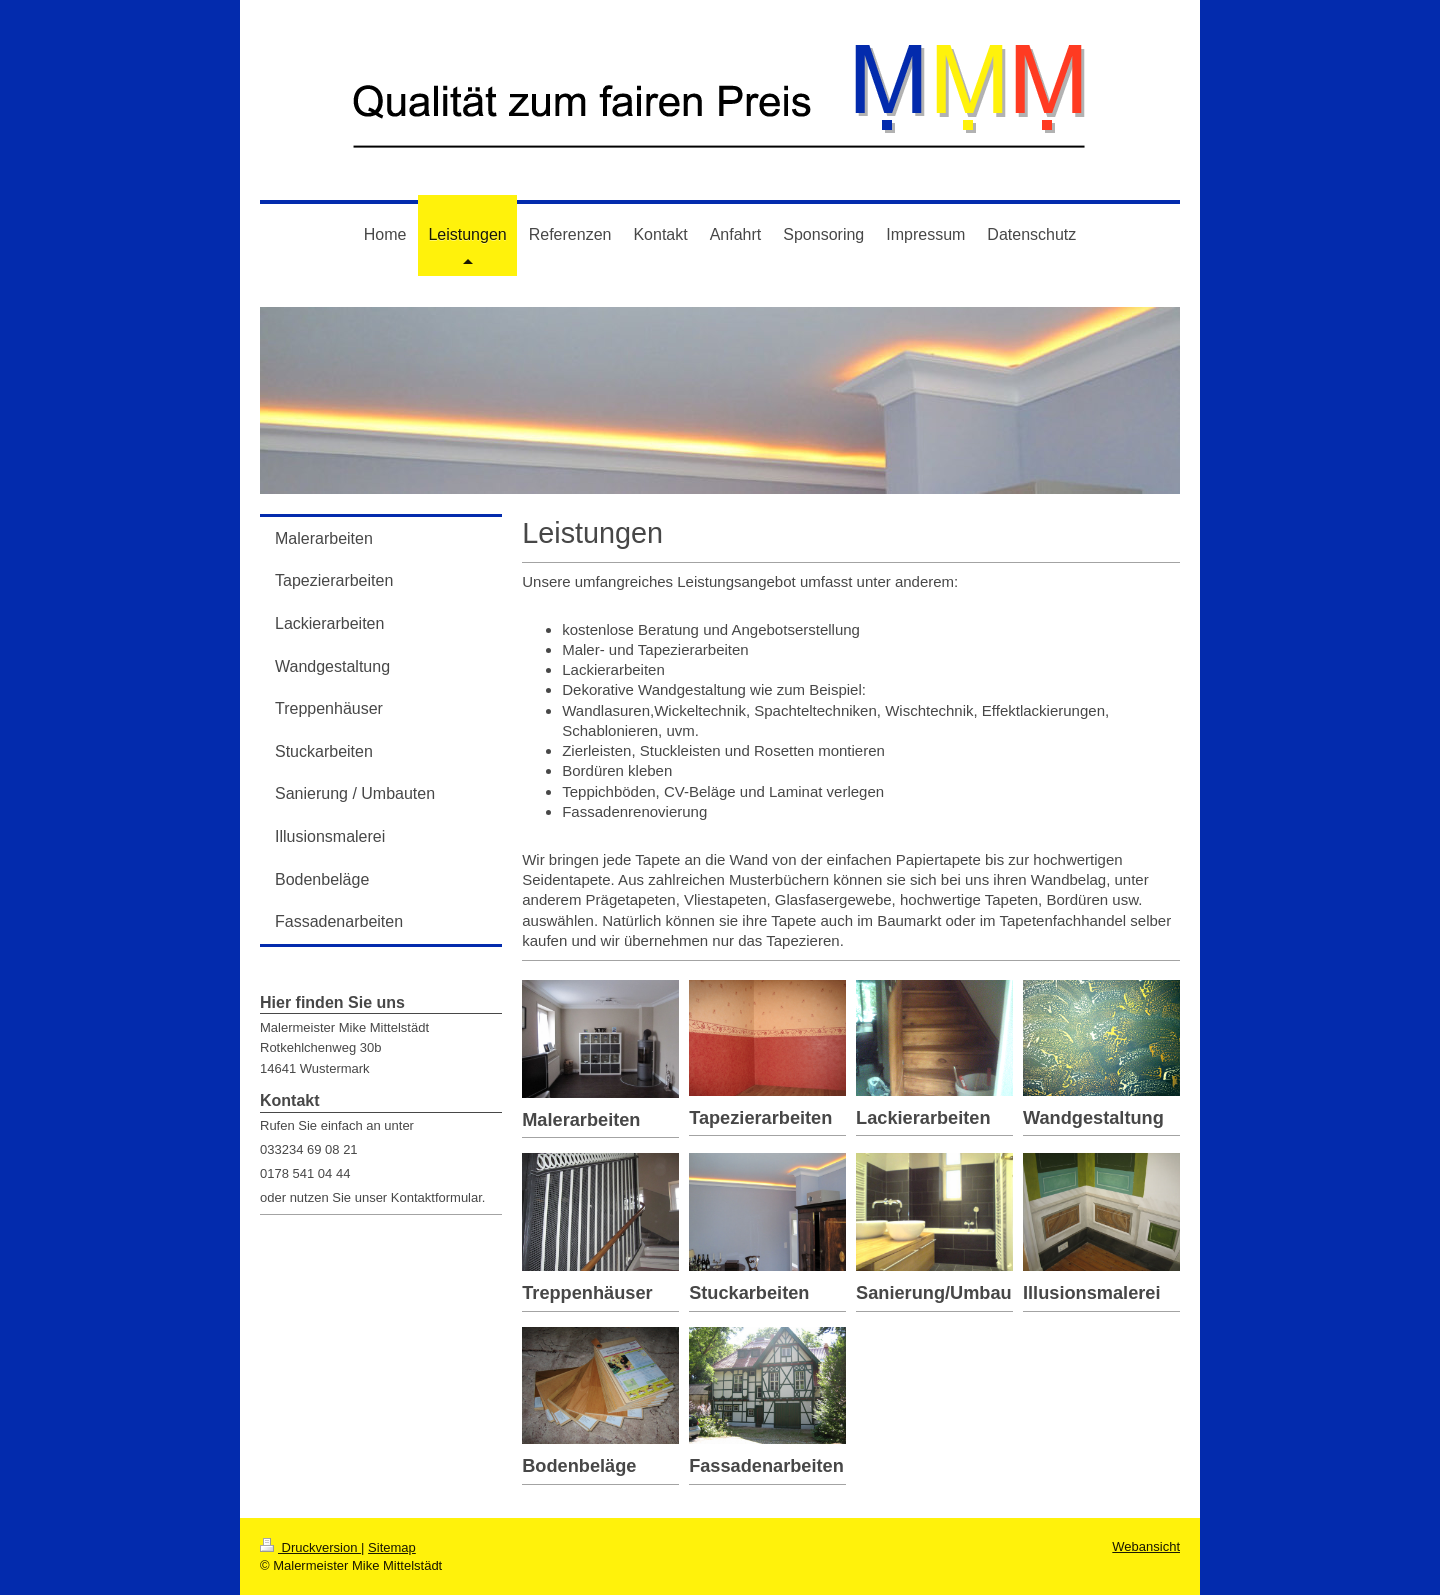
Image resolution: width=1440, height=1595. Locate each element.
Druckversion (310, 1547)
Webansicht (1146, 1546)
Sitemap (392, 1547)
